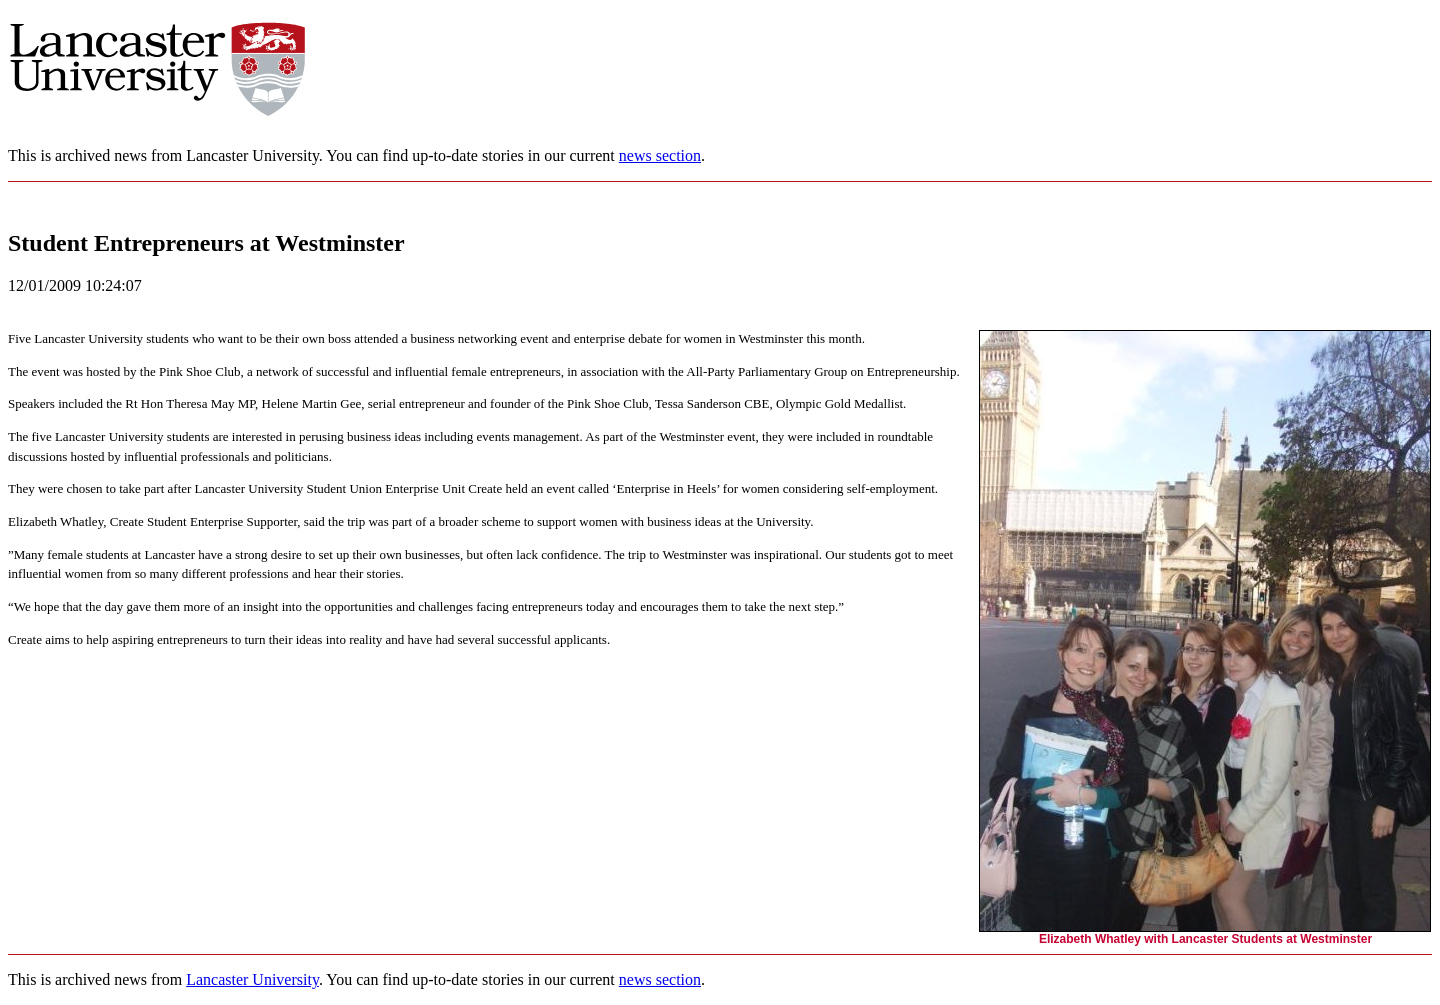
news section (660, 155)
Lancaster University (252, 979)
